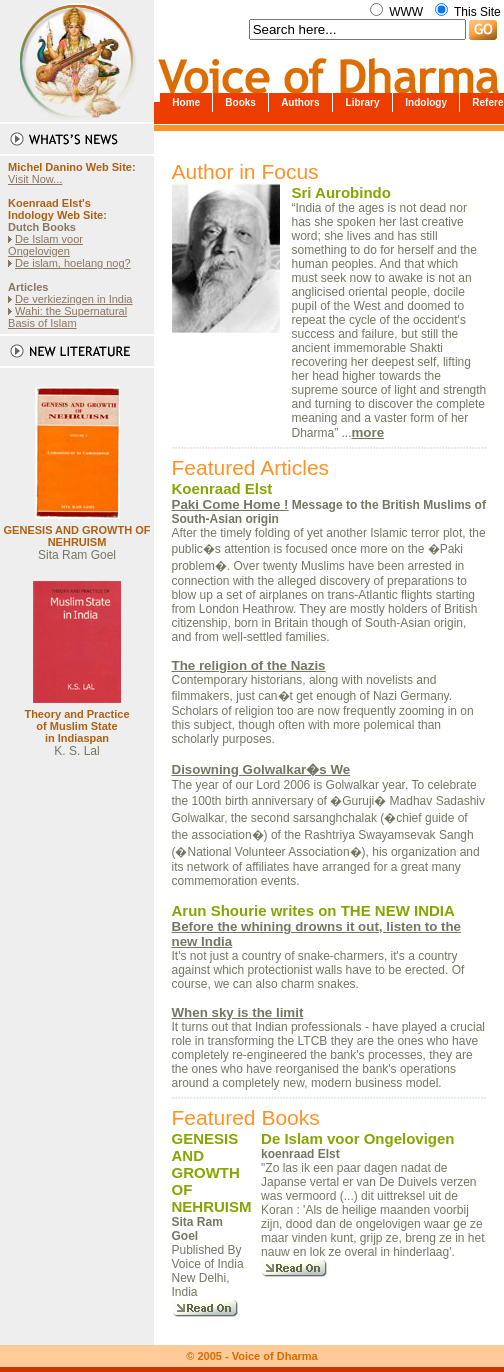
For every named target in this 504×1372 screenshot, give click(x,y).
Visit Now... (35, 179)
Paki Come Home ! (230, 504)
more (368, 432)
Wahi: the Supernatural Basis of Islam (67, 317)
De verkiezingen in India (73, 299)
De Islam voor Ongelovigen (45, 245)
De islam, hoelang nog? (73, 263)
